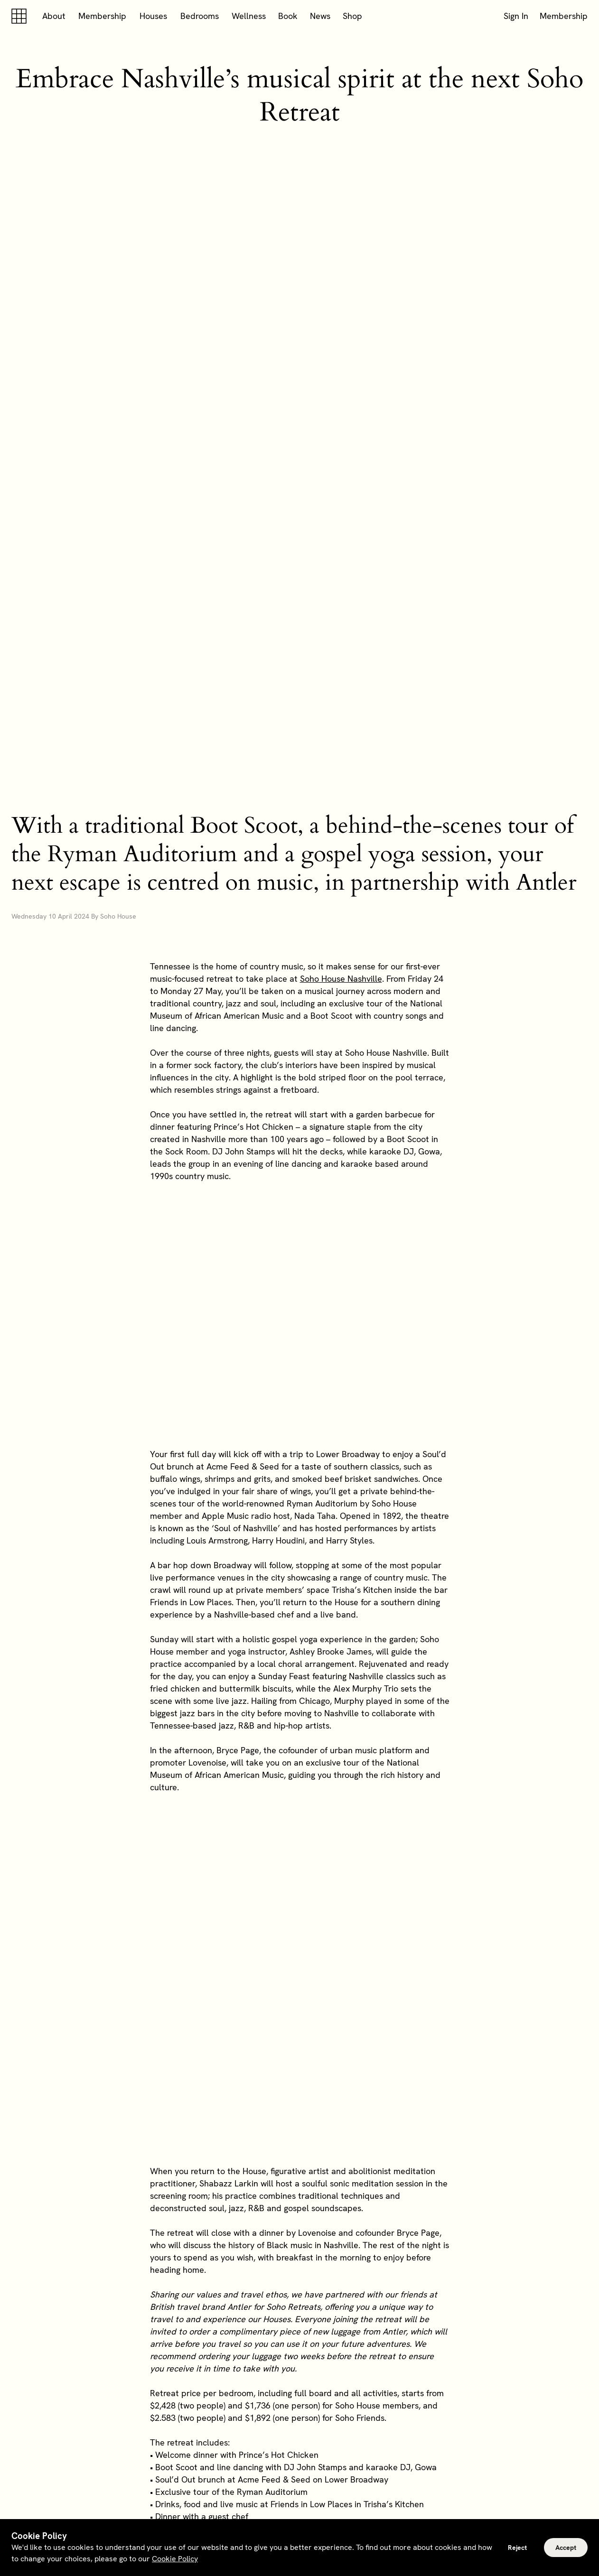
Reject (517, 2547)
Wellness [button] (249, 15)
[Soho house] (20, 16)
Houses (153, 15)
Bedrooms (199, 15)
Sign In (516, 15)
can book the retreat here (285, 2218)
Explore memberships (299, 2385)
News (320, 15)
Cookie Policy (175, 2559)
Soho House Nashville (341, 716)
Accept (565, 2547)
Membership (102, 15)
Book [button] (288, 15)
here (350, 2245)
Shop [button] (352, 15)
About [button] (54, 15)
